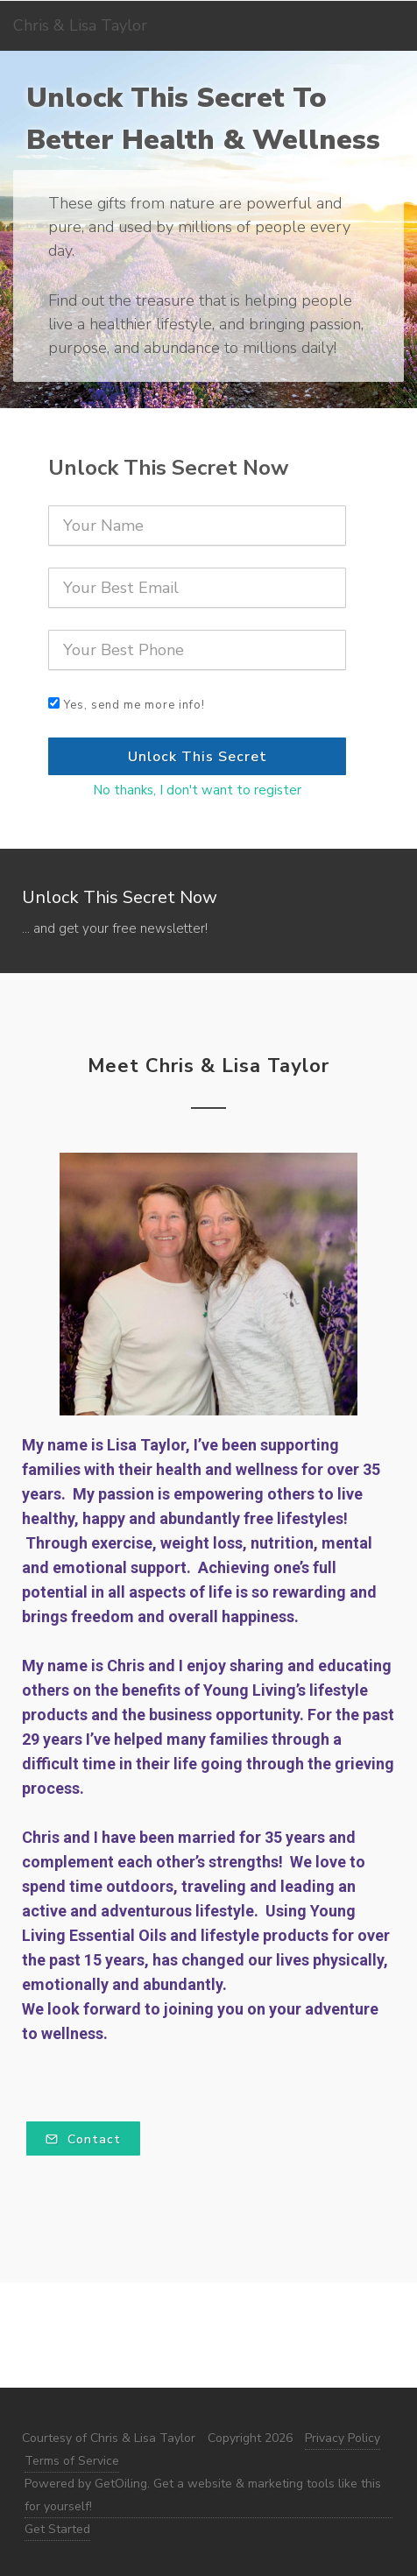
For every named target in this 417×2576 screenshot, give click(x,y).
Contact (83, 2139)
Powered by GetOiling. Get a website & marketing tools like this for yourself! (203, 2494)
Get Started (57, 2529)
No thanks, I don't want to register (197, 790)
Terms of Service (72, 2460)
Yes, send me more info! (134, 705)
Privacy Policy (342, 2438)
